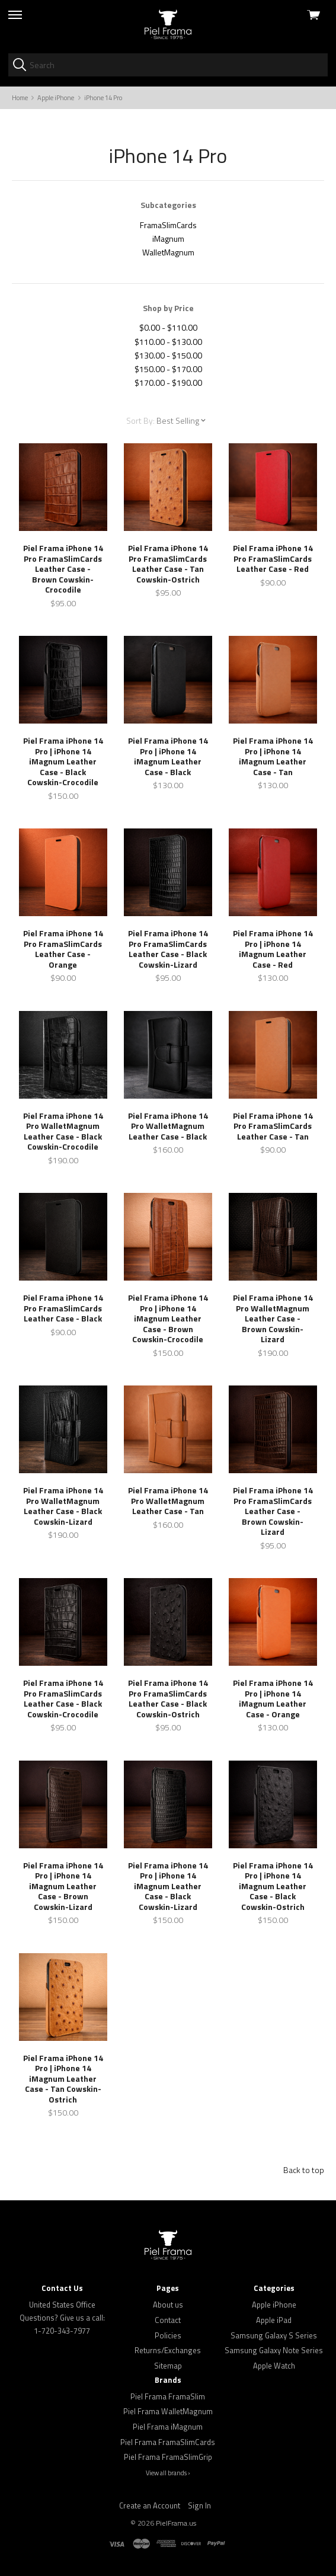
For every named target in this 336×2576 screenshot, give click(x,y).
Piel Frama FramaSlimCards (167, 2442)
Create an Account (149, 2505)
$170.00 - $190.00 (168, 382)
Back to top (303, 2170)
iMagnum (168, 238)
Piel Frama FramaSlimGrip (168, 2457)
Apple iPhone (274, 2305)
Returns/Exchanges (168, 2350)
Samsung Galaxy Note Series (274, 2350)
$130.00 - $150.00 (168, 355)
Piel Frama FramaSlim (167, 2396)
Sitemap (168, 2366)
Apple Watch (274, 2366)
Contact (168, 2320)
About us (168, 2305)
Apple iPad (274, 2320)
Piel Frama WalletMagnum (168, 2411)
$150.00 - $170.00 (168, 369)
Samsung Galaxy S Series (274, 2335)
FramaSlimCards (168, 225)
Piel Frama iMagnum (168, 2427)
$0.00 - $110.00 (168, 327)
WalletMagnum (168, 252)
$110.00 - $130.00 (168, 341)
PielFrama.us (176, 2523)
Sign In (199, 2505)
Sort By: (140, 420)
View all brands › (168, 2473)
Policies (168, 2335)
